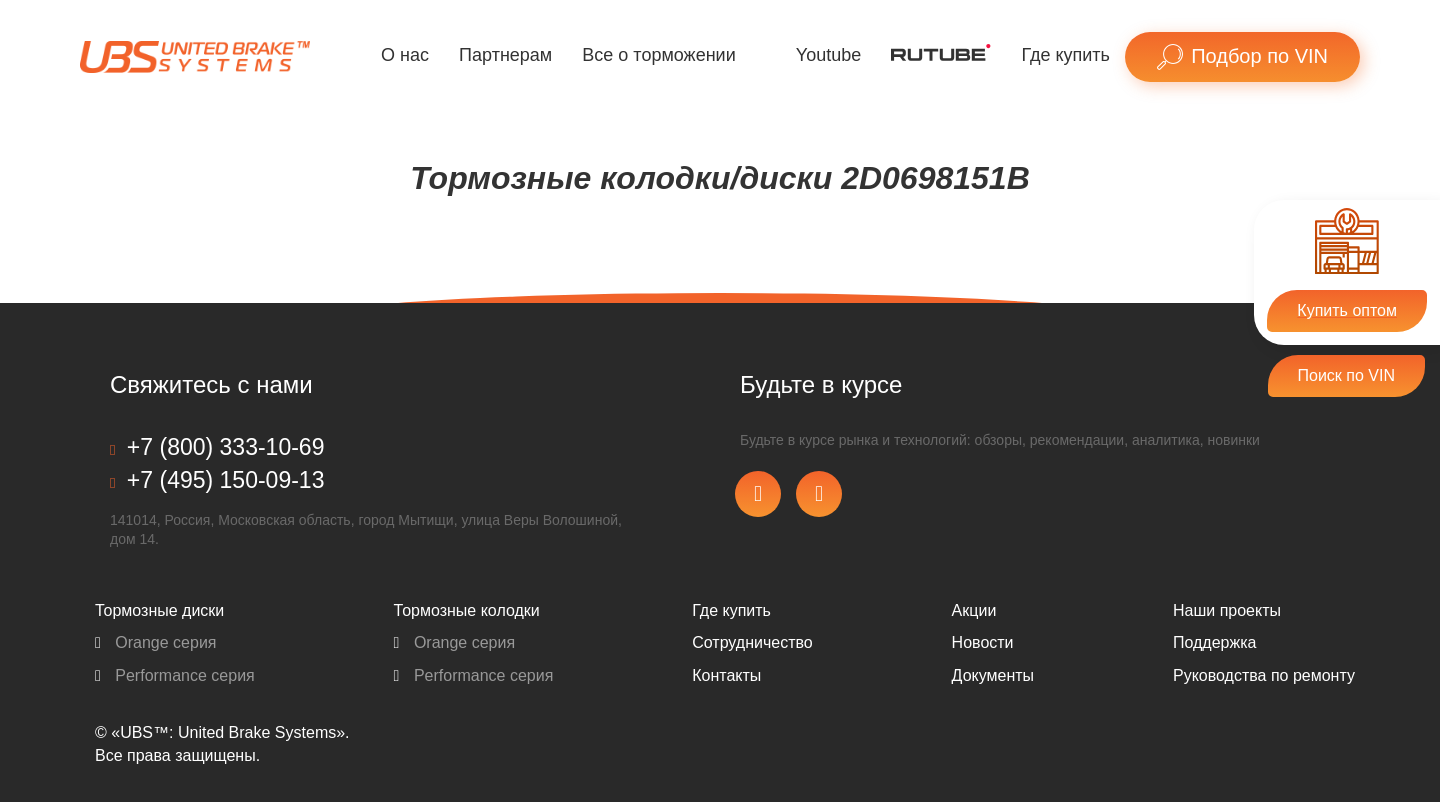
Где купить (1065, 55)
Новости (983, 642)
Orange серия (156, 642)
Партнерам (505, 55)
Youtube (828, 55)
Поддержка (1214, 642)
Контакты (726, 675)
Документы (993, 675)
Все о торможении (658, 55)
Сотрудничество (752, 642)
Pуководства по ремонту (1264, 675)
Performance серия (175, 675)
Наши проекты (1227, 610)
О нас (405, 55)
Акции (974, 610)
